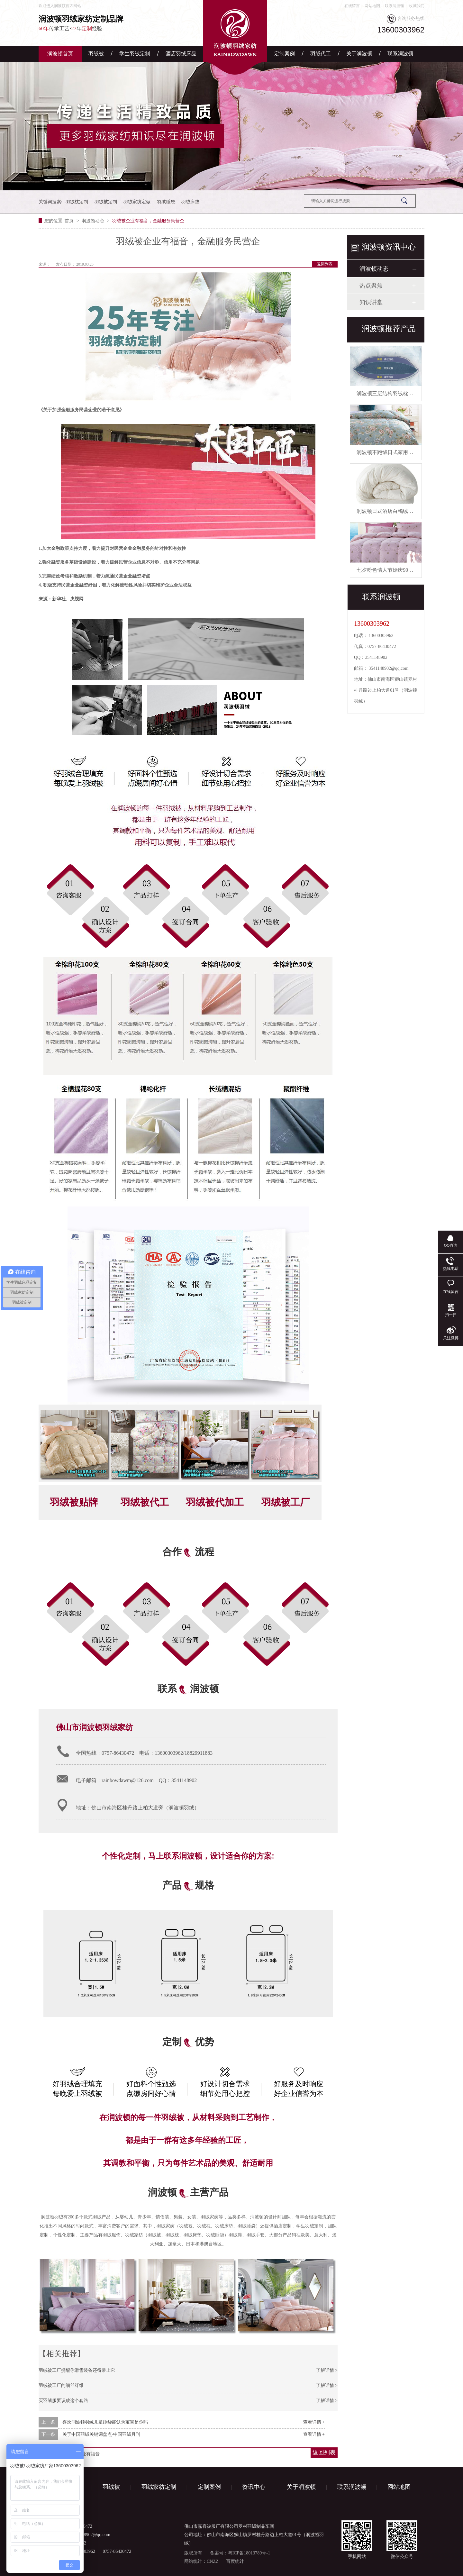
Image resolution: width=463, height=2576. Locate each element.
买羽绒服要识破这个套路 (63, 2400)
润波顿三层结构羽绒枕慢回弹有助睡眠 (400, 393)
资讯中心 (253, 2487)
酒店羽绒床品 (181, 53)
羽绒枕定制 (77, 201)
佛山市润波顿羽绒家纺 (94, 1727)
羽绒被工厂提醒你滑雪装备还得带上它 (77, 2370)
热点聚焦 (371, 285)
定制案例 (284, 53)
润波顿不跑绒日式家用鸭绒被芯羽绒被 (400, 452)
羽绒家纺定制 (158, 2487)
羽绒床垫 (190, 201)
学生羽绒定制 (134, 53)
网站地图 (372, 6)
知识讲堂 (371, 302)
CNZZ (213, 2561)
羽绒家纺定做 (136, 201)
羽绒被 (96, 53)
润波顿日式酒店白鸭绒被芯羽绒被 (395, 511)
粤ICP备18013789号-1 (249, 2553)
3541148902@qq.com (389, 668)
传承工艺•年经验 (100, 22)
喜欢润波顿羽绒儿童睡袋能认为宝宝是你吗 (105, 2422)
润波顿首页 (60, 53)
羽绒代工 (320, 53)
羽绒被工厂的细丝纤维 (61, 2385)
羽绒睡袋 (166, 201)
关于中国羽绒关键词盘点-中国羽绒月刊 (101, 2434)
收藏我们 (416, 6)
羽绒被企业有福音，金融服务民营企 (148, 220)
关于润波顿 (359, 53)
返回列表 (324, 264)
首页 (70, 220)
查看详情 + (314, 2422)
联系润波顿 (394, 6)
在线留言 (352, 6)
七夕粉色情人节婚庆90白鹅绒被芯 (395, 570)
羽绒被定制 (106, 201)
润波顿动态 (93, 220)
